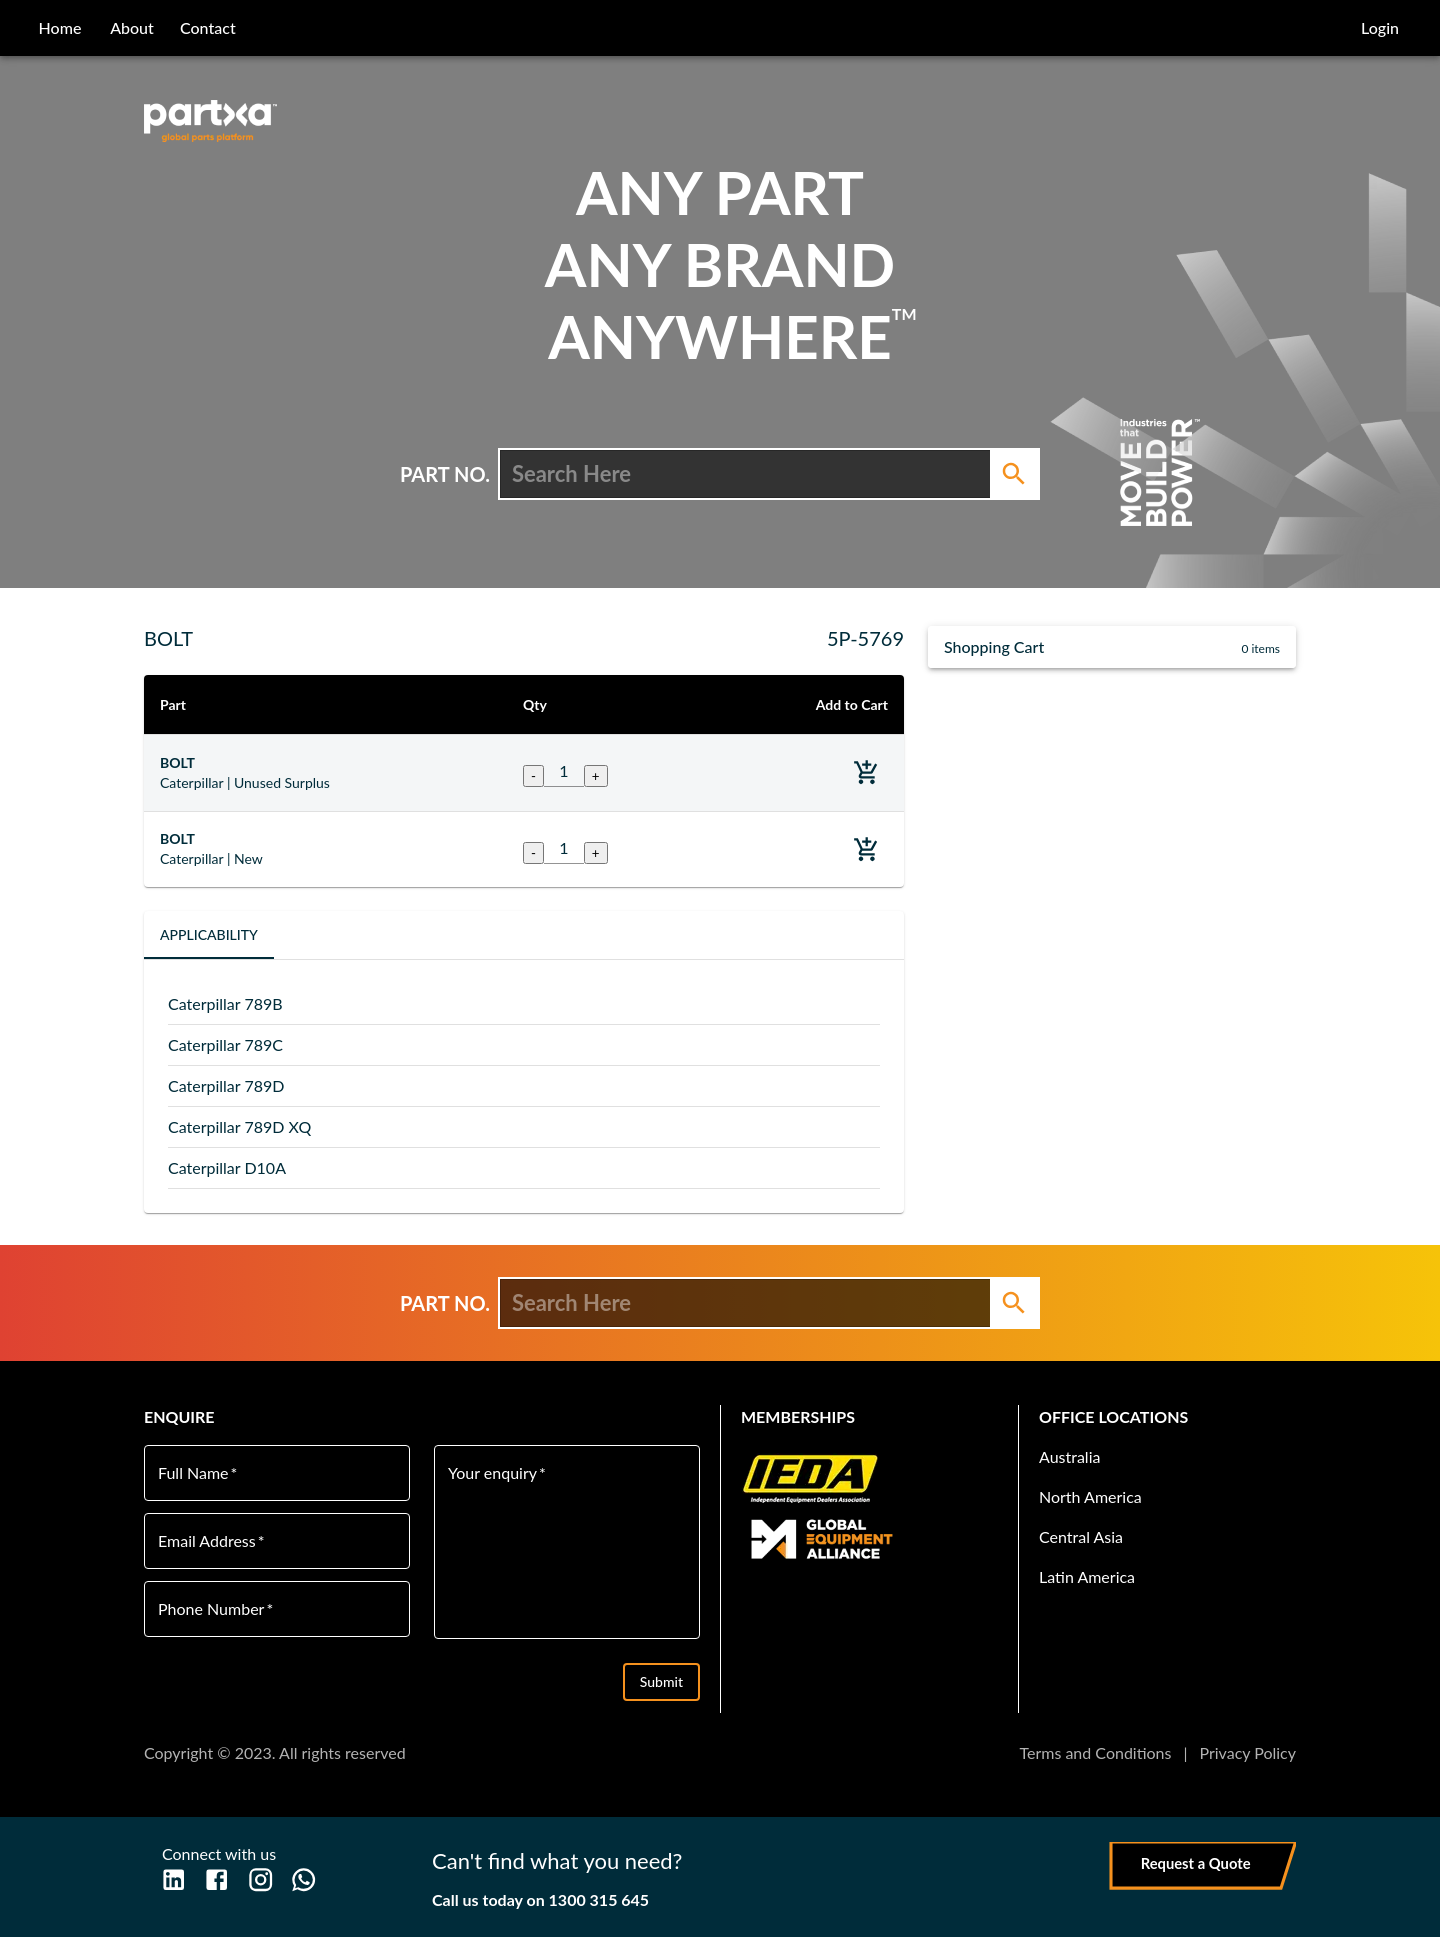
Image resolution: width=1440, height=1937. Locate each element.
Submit (661, 1682)
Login (1380, 27)
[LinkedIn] (173, 1879)
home (60, 27)
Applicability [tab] (209, 935)
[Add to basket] (866, 772)
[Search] (1014, 474)
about (132, 27)
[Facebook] (216, 1879)
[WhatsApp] (303, 1879)
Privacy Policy (1247, 1752)
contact (208, 27)
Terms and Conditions (1095, 1752)
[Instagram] (260, 1879)
